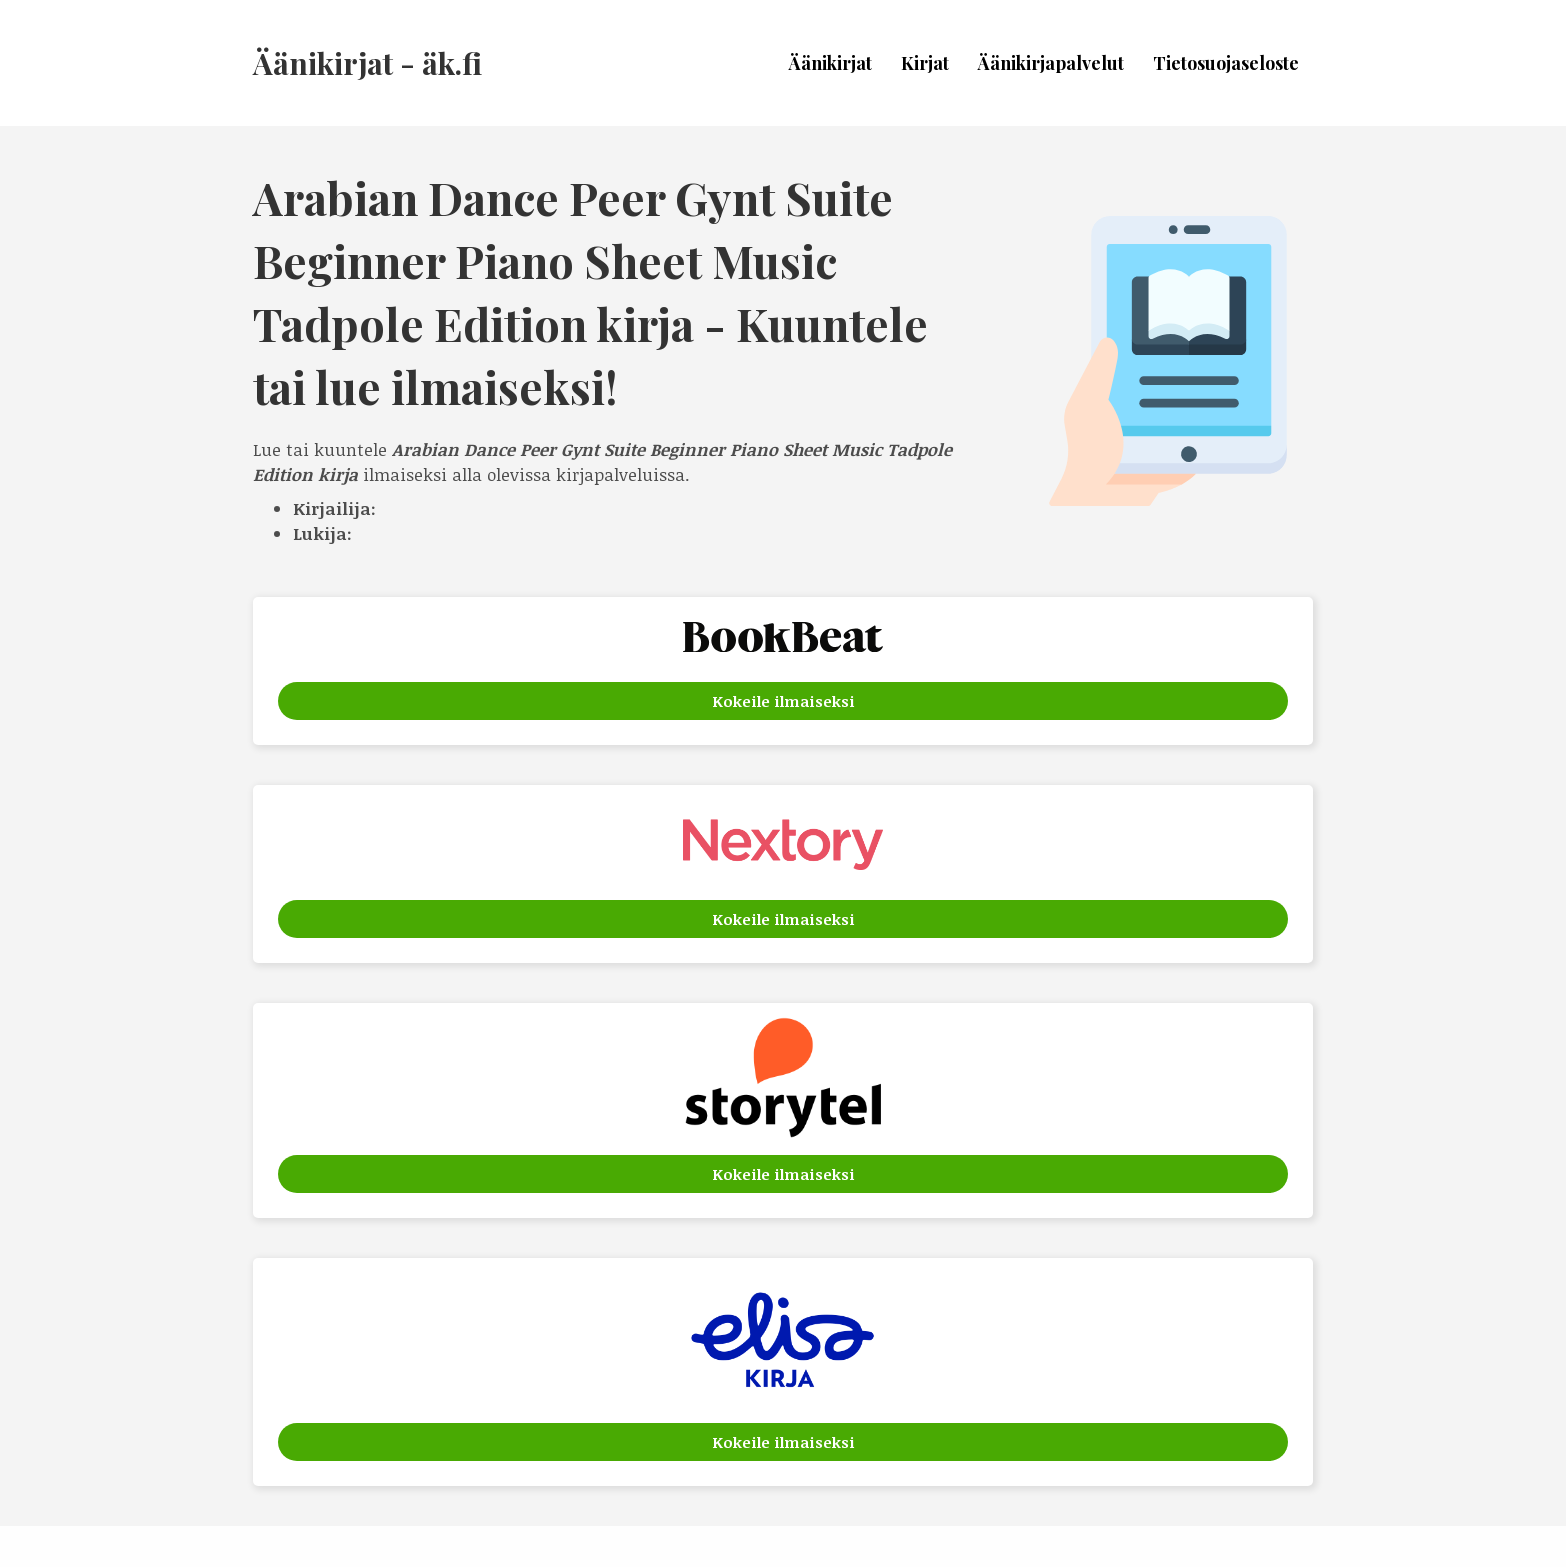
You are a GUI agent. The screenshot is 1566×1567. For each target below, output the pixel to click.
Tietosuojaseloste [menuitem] (1226, 63)
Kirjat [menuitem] (925, 63)
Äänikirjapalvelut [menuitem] (1051, 63)
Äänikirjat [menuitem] (830, 63)
